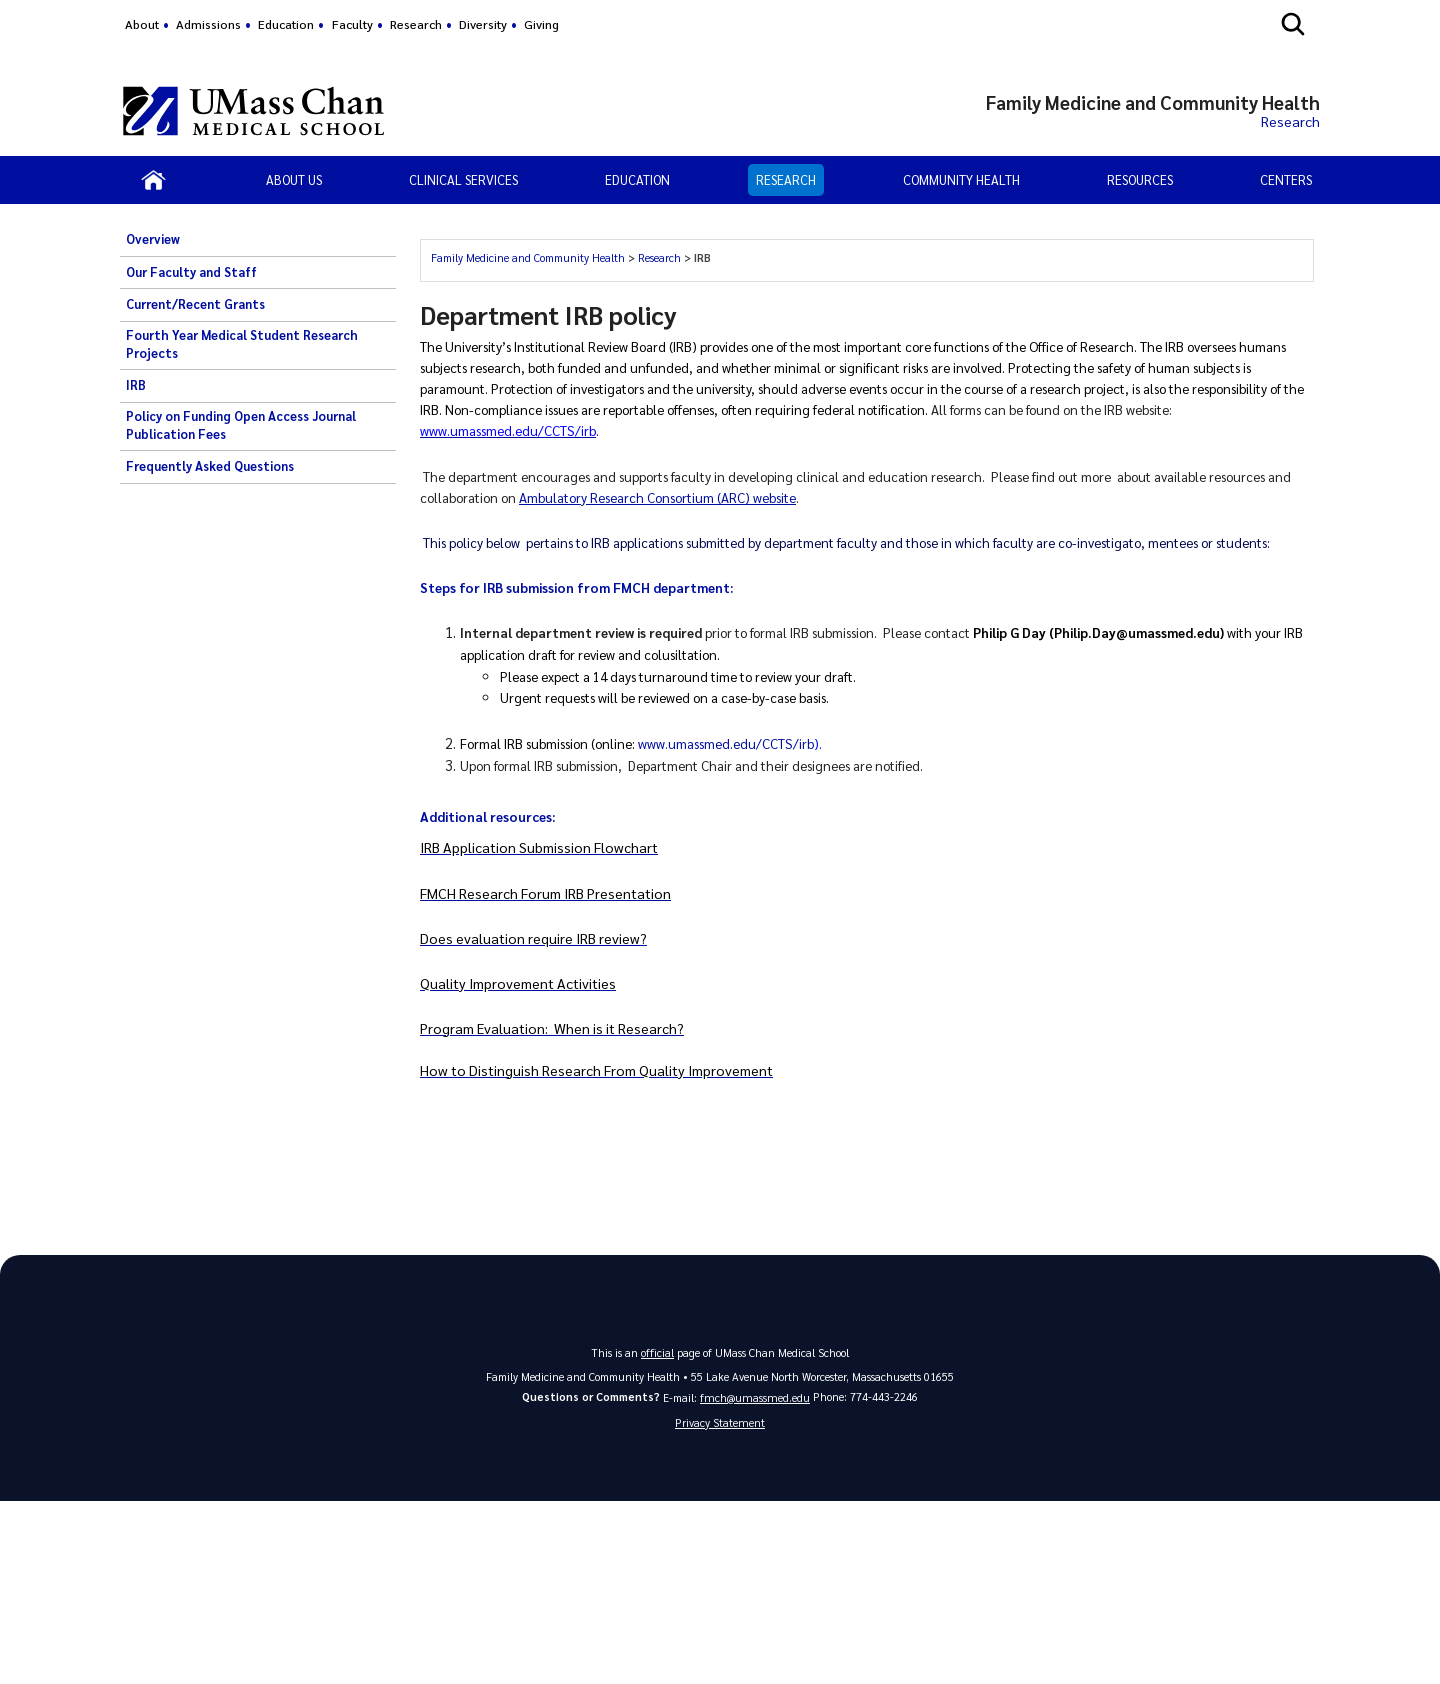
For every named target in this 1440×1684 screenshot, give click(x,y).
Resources (1140, 179)
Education (286, 24)
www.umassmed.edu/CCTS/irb (726, 742)
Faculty (352, 24)
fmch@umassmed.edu (755, 1395)
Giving (541, 24)
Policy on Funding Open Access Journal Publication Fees (241, 425)
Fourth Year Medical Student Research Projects (242, 344)
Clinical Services (463, 179)
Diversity (483, 24)
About (142, 24)
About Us (294, 179)
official (658, 1350)
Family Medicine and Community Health (528, 257)
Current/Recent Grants (195, 304)
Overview (153, 239)
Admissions (208, 24)
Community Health (961, 179)
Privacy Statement (720, 1421)
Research (416, 24)
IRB (136, 385)
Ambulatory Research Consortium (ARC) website (657, 496)
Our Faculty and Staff (191, 272)
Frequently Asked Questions (210, 466)
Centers (1286, 179)
